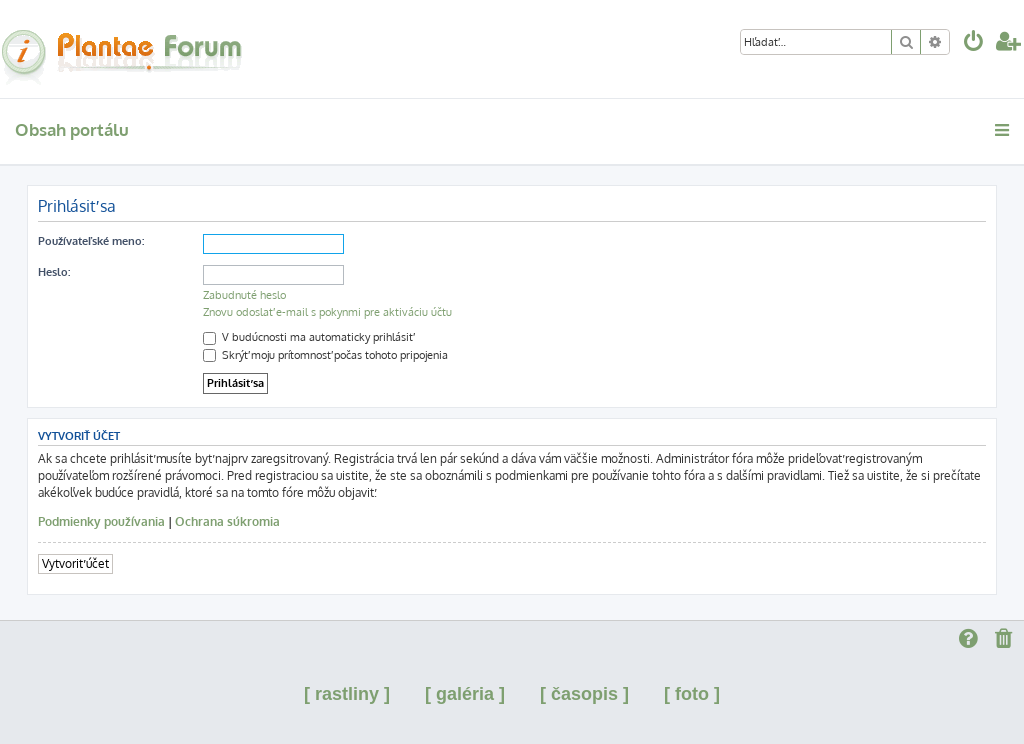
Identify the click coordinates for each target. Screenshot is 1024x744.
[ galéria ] (465, 694)
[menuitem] (974, 43)
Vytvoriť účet (75, 563)
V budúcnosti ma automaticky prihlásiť (308, 337)
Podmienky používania (101, 521)
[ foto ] (692, 694)
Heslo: (54, 272)
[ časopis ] (584, 694)
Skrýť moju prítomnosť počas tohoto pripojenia (325, 355)
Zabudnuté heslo (244, 295)
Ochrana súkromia (227, 521)
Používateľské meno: (91, 241)
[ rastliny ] (347, 694)
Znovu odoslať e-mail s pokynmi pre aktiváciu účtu (327, 312)
